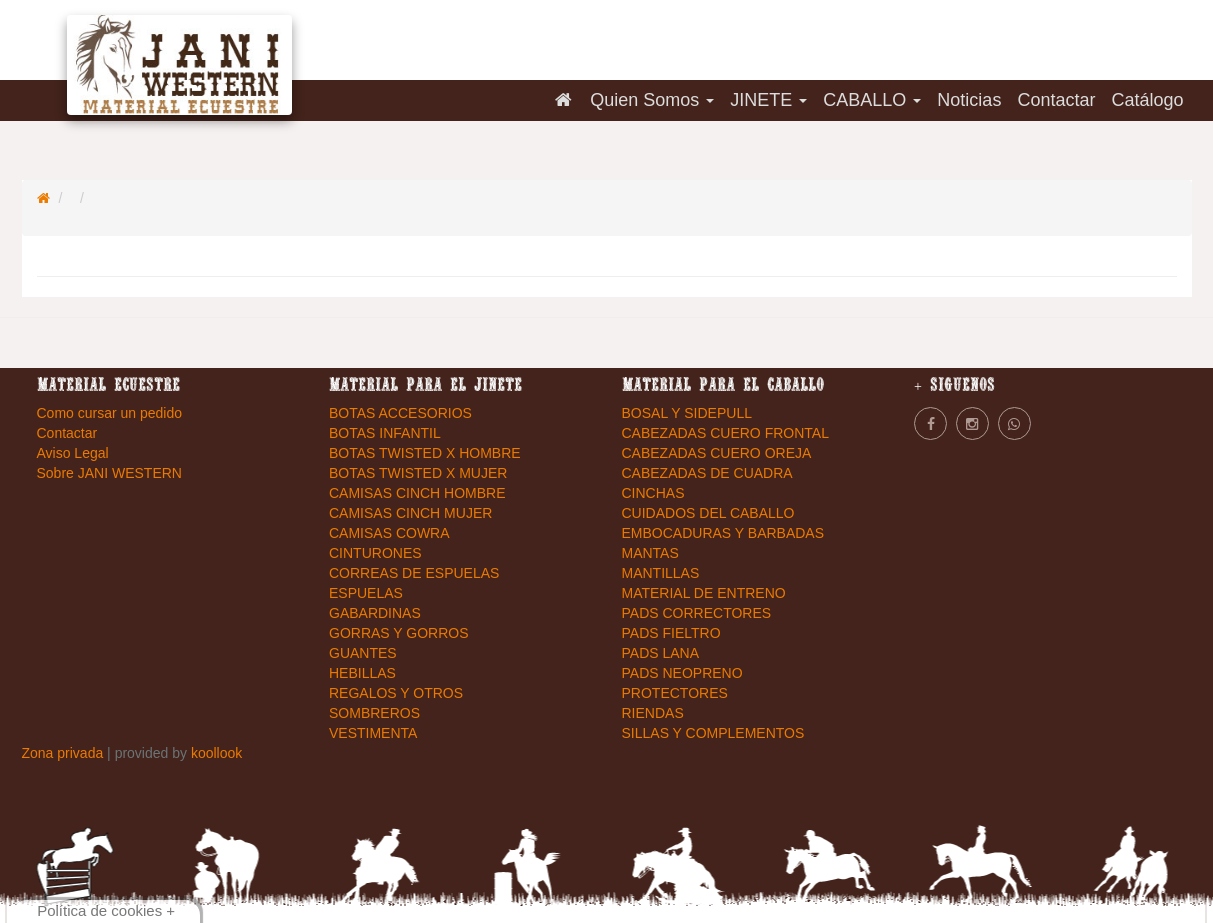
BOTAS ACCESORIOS (400, 413)
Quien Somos (652, 100)
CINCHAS (653, 493)
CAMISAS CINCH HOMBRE (417, 493)
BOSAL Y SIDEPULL (687, 413)
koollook (216, 753)
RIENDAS (653, 713)
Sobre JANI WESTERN (109, 473)
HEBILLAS (362, 673)
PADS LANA (661, 653)
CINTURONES (375, 553)
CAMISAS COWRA (389, 533)
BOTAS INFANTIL (385, 433)
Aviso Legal (73, 453)
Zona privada (65, 753)
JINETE (768, 100)
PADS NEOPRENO (682, 673)
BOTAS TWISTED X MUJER (418, 473)
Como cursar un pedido (110, 413)
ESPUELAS (366, 593)
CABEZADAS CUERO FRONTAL (725, 433)
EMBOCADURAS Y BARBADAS (723, 533)
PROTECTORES (675, 693)
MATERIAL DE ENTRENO (704, 593)
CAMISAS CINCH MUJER (410, 513)
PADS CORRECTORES (697, 613)
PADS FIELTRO (671, 633)
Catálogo (1147, 100)
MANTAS (650, 553)
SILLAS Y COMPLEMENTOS (713, 733)
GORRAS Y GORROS (399, 633)
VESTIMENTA (373, 733)
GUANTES (363, 653)
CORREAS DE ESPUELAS (414, 573)
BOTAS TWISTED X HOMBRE (425, 453)
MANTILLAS (661, 573)
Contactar (1056, 100)
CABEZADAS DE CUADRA (707, 473)
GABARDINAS (375, 613)
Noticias (969, 100)
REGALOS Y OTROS (396, 693)
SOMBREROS (374, 713)
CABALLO (872, 100)
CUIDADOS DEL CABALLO (708, 513)
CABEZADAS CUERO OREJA (717, 453)
